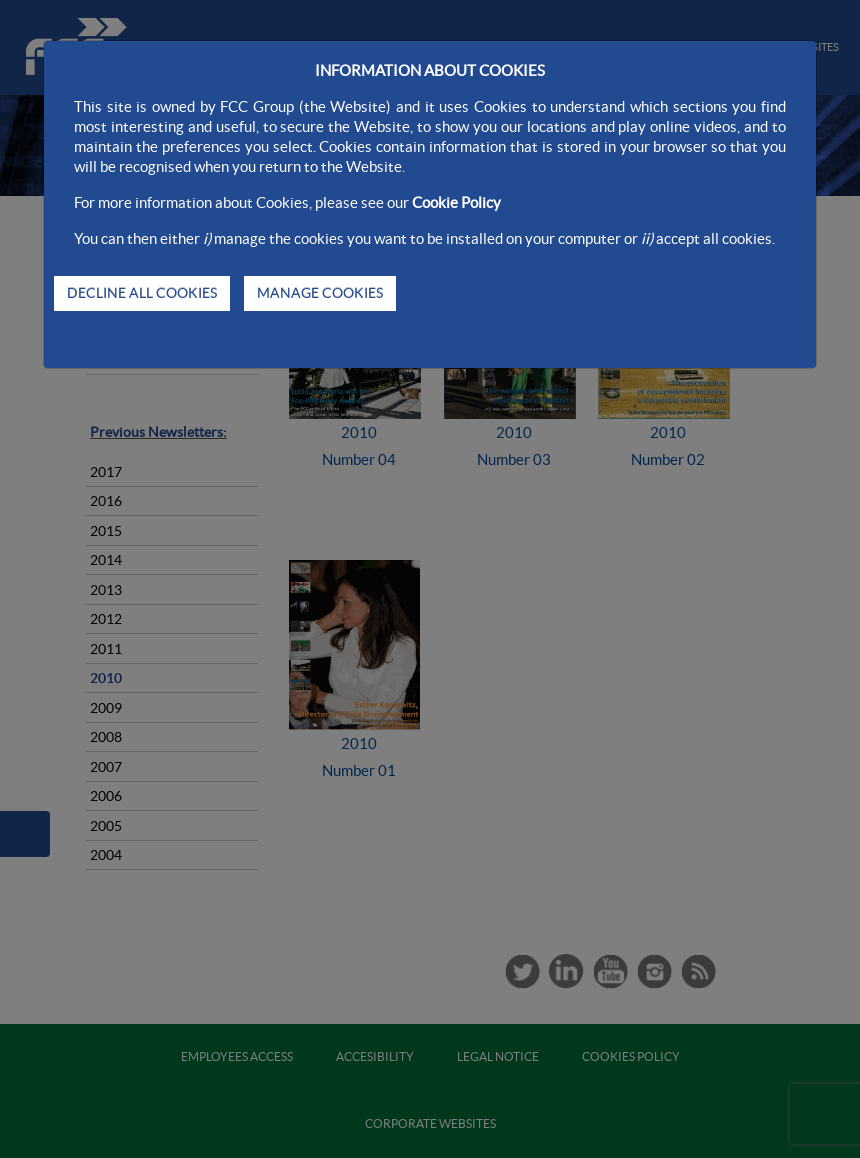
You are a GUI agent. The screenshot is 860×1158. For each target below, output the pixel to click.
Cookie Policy (456, 202)
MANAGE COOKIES (320, 293)
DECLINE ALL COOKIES (142, 293)
